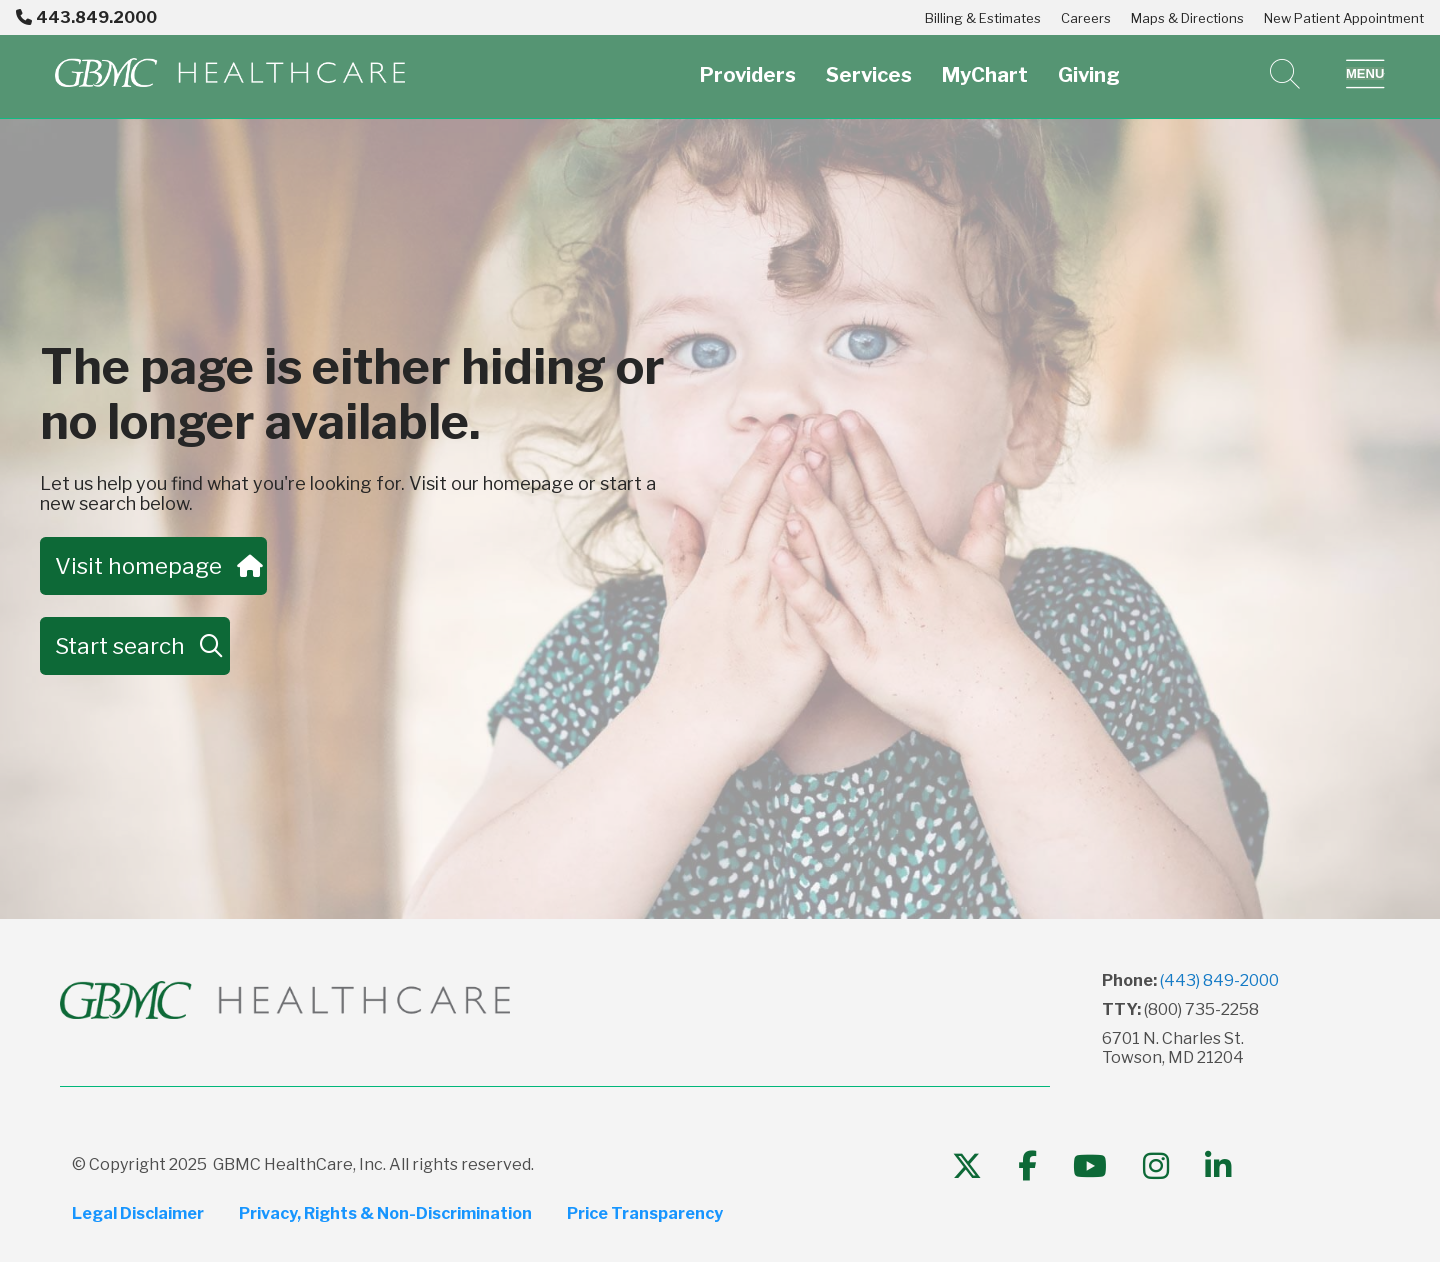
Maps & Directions (1187, 18)
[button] (1365, 74)
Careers (1086, 18)
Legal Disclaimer (138, 1213)
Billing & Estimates (983, 18)
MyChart (985, 63)
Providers (748, 63)
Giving (1089, 63)
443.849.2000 (86, 17)
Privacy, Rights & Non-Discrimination (386, 1213)
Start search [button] (135, 646)
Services (869, 63)
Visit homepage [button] (154, 566)
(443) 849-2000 (1219, 980)
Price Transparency (647, 1213)
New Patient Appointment (1344, 18)
